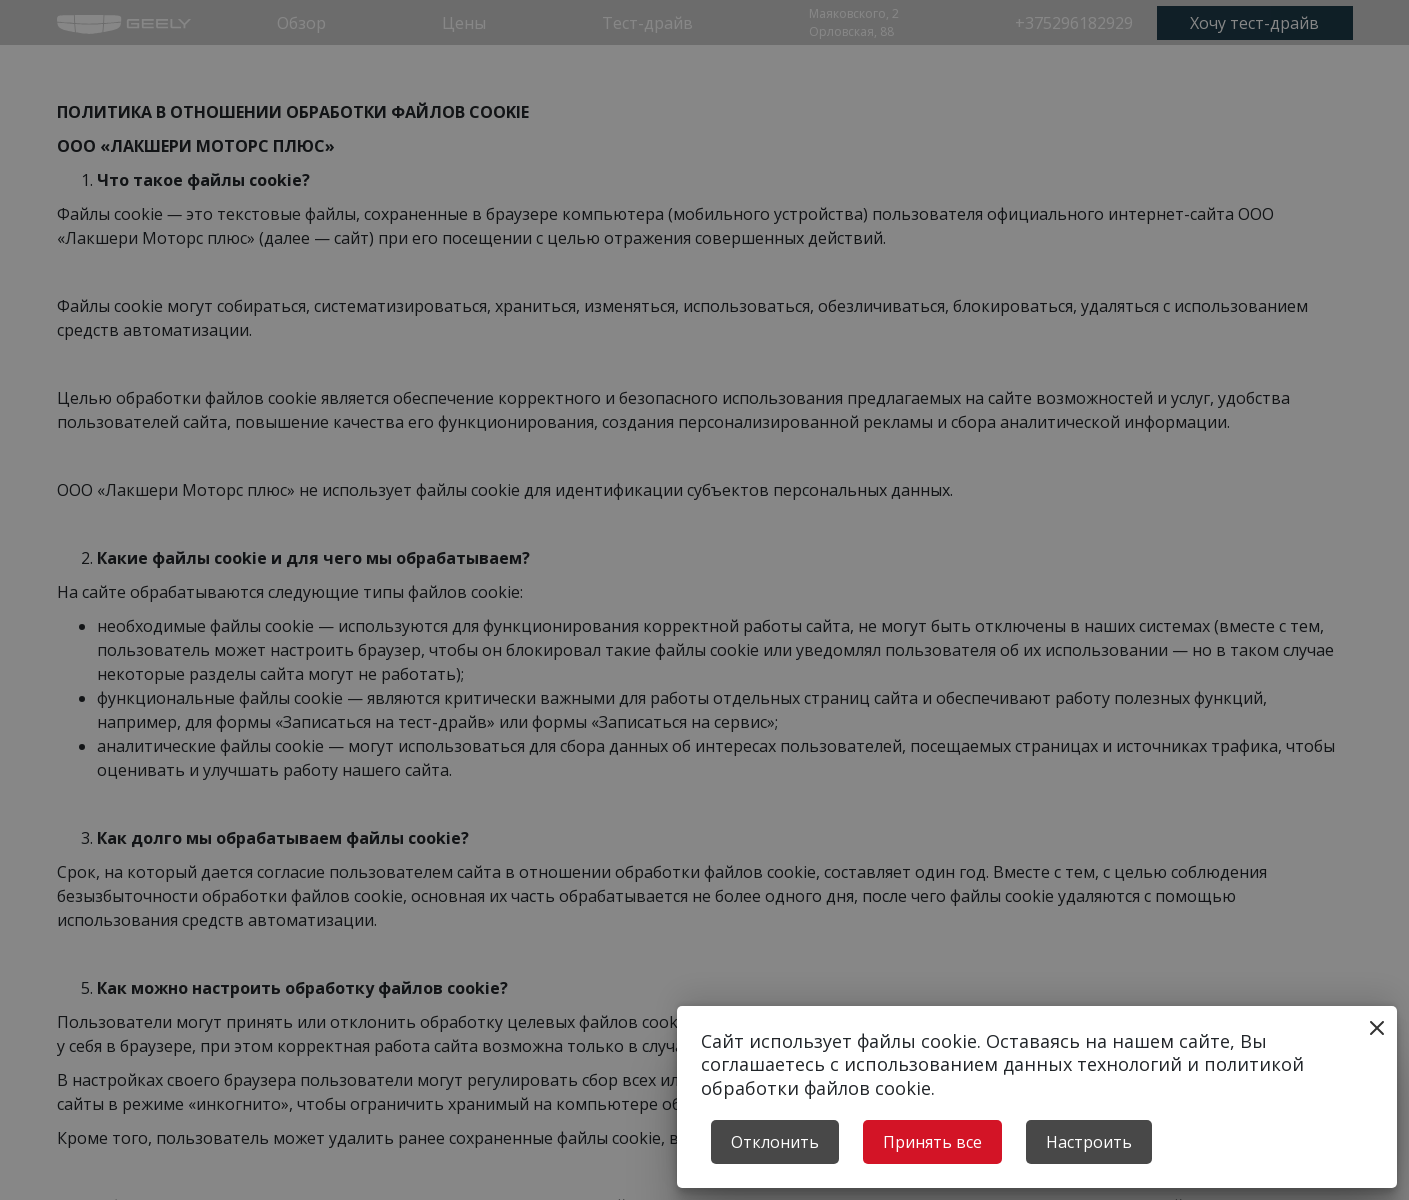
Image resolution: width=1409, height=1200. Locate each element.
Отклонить (775, 1142)
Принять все (932, 1142)
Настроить (1089, 1142)
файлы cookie (917, 1041)
